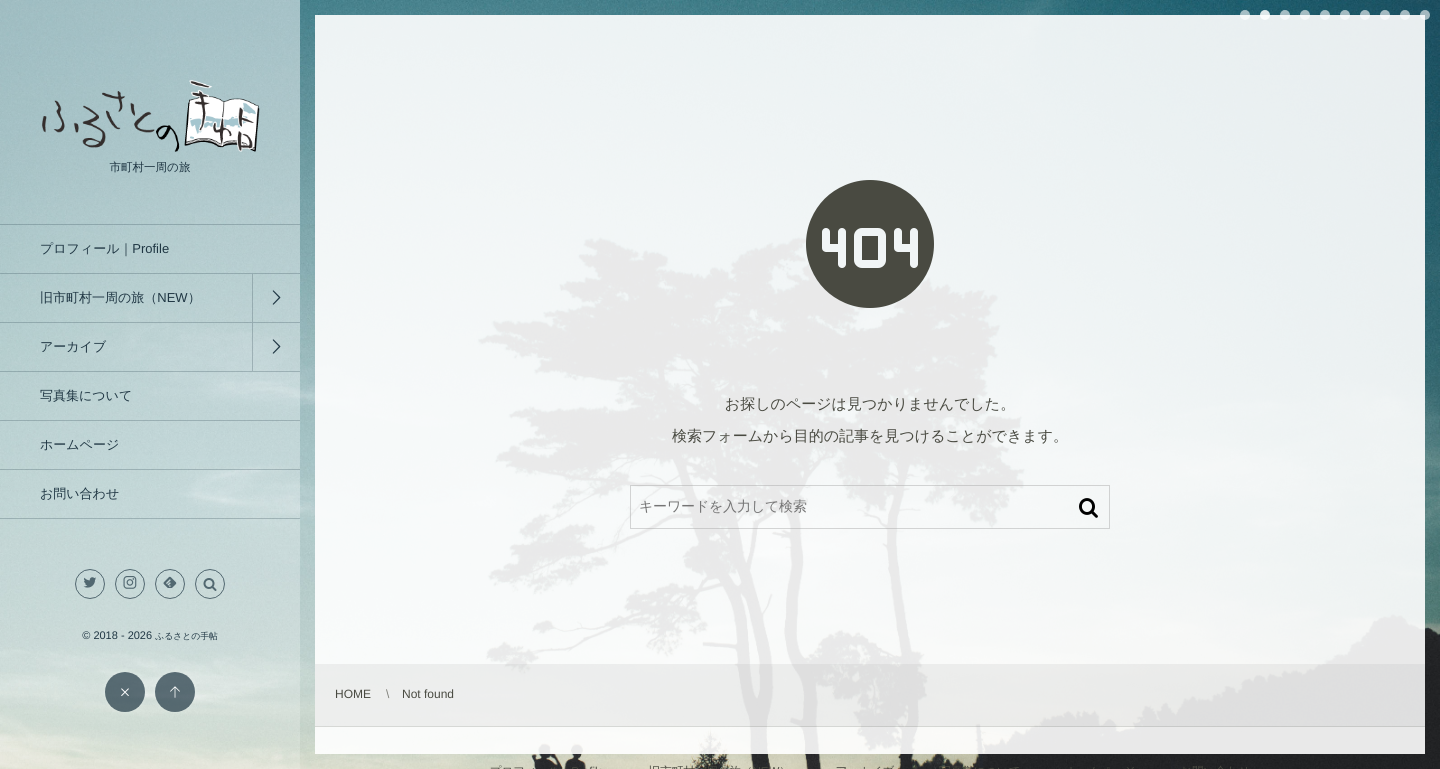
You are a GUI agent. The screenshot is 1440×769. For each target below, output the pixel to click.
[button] (210, 584)
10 (1425, 15)
